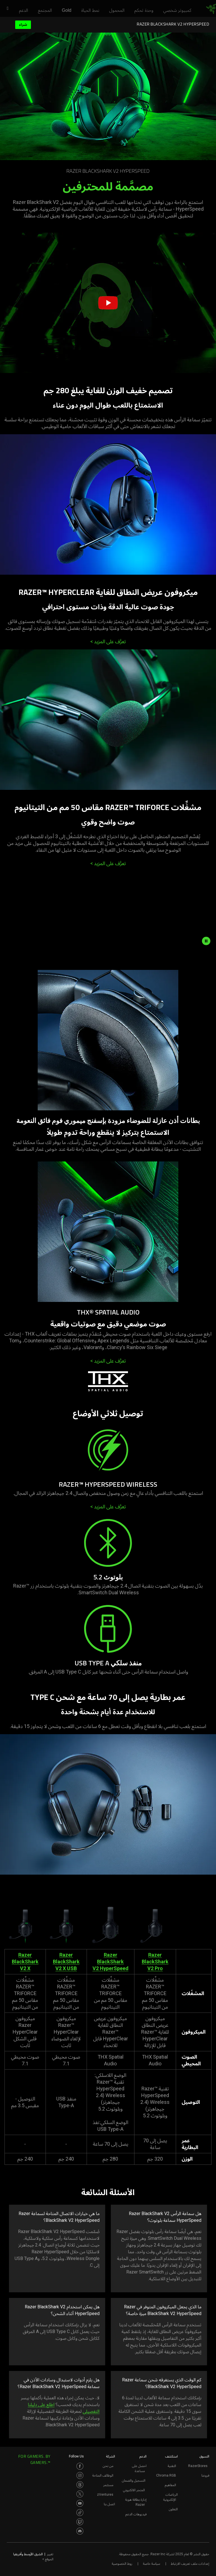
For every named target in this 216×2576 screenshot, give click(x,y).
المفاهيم (170, 2485)
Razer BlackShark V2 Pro (155, 1961)
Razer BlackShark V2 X (25, 1961)
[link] (211, 8)
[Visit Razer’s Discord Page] (80, 2531)
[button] (5, 9)
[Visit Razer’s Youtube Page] (80, 2503)
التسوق (204, 2456)
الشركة (110, 2456)
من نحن (108, 2466)
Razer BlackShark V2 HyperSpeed (111, 1961)
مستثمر (108, 2485)
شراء (23, 24)
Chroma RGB (166, 2475)
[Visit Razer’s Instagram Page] (80, 2475)
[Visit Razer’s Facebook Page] (80, 2466)
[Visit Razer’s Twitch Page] (80, 2522)
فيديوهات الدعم (136, 2514)
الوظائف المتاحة (102, 2475)
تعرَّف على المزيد (108, 641)
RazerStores (198, 2466)
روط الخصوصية (122, 2564)
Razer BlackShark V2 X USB (66, 1961)
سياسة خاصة (151, 2564)
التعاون (173, 2509)
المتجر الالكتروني (134, 2490)
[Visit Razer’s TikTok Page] (80, 2512)
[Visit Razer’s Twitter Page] (80, 2494)
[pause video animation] (207, 941)
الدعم (143, 2456)
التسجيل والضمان (133, 2480)
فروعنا (205, 2475)
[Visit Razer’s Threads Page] (80, 2485)
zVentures (105, 2495)
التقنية (172, 2466)
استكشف (171, 2456)
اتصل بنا (109, 2504)
